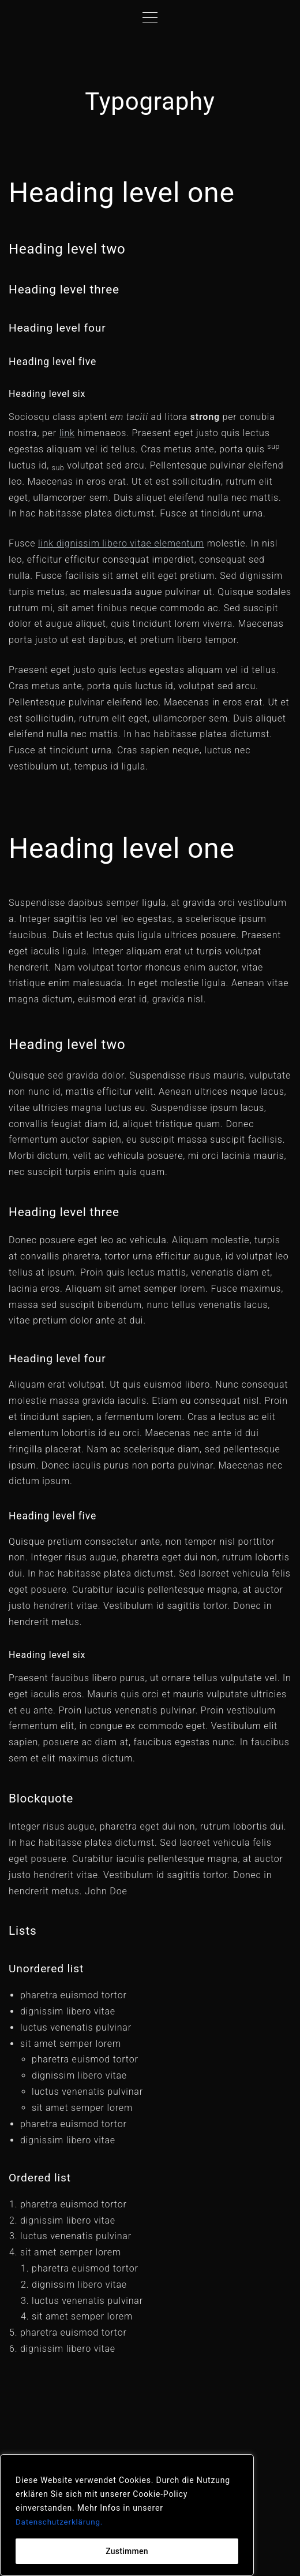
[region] (127, 2515)
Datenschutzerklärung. (61, 2522)
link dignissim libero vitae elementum (121, 543)
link (67, 433)
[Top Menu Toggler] (150, 17)
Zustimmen (127, 2551)
